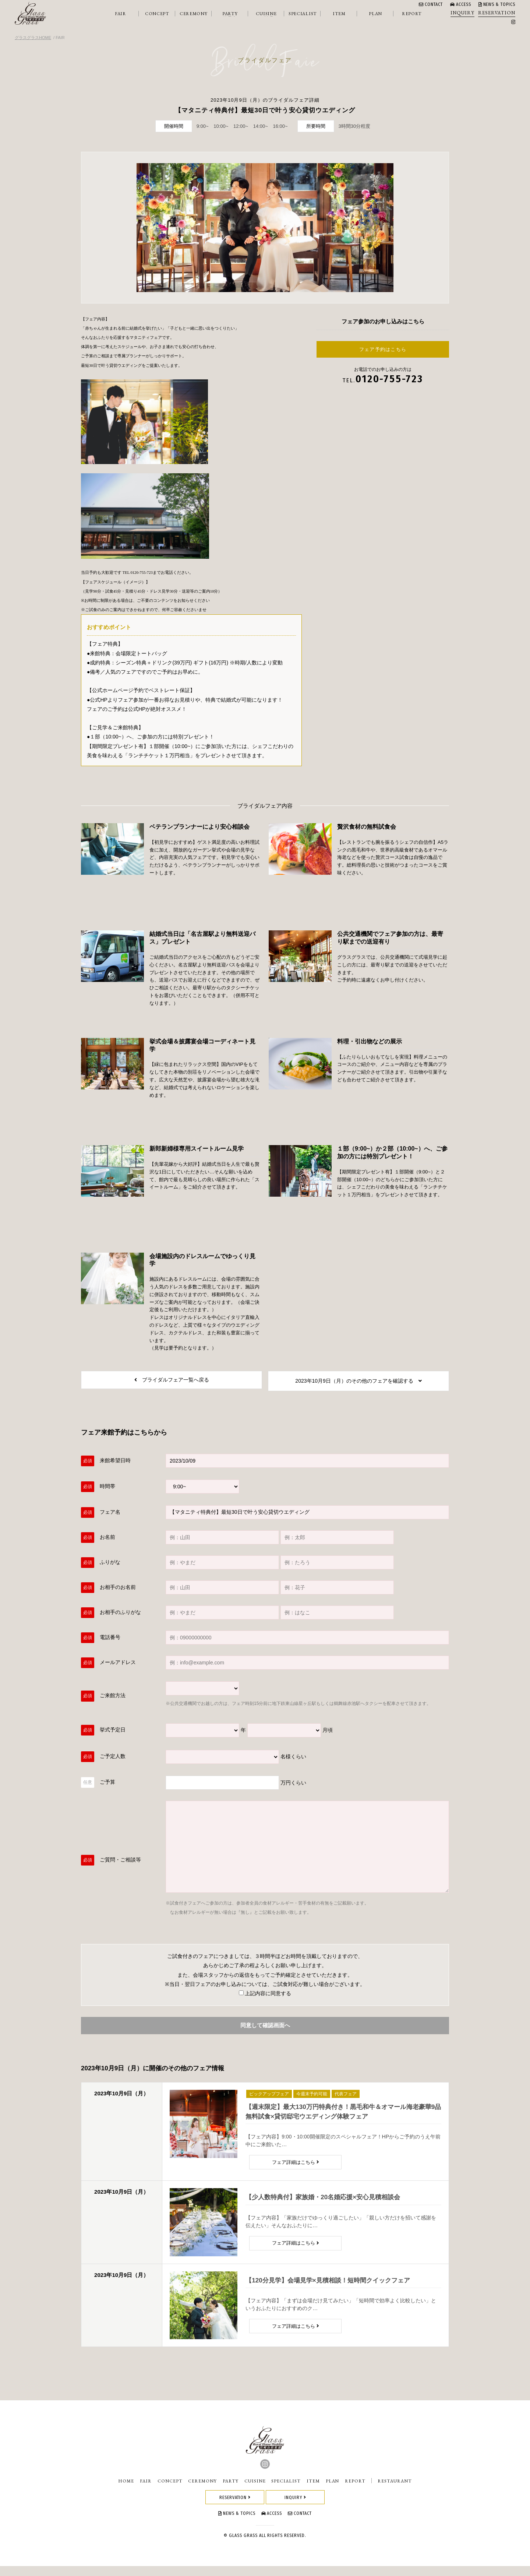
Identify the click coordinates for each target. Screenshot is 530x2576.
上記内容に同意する (265, 2001)
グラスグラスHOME (33, 37)
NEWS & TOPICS (496, 4)
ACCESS (460, 4)
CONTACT (431, 4)
